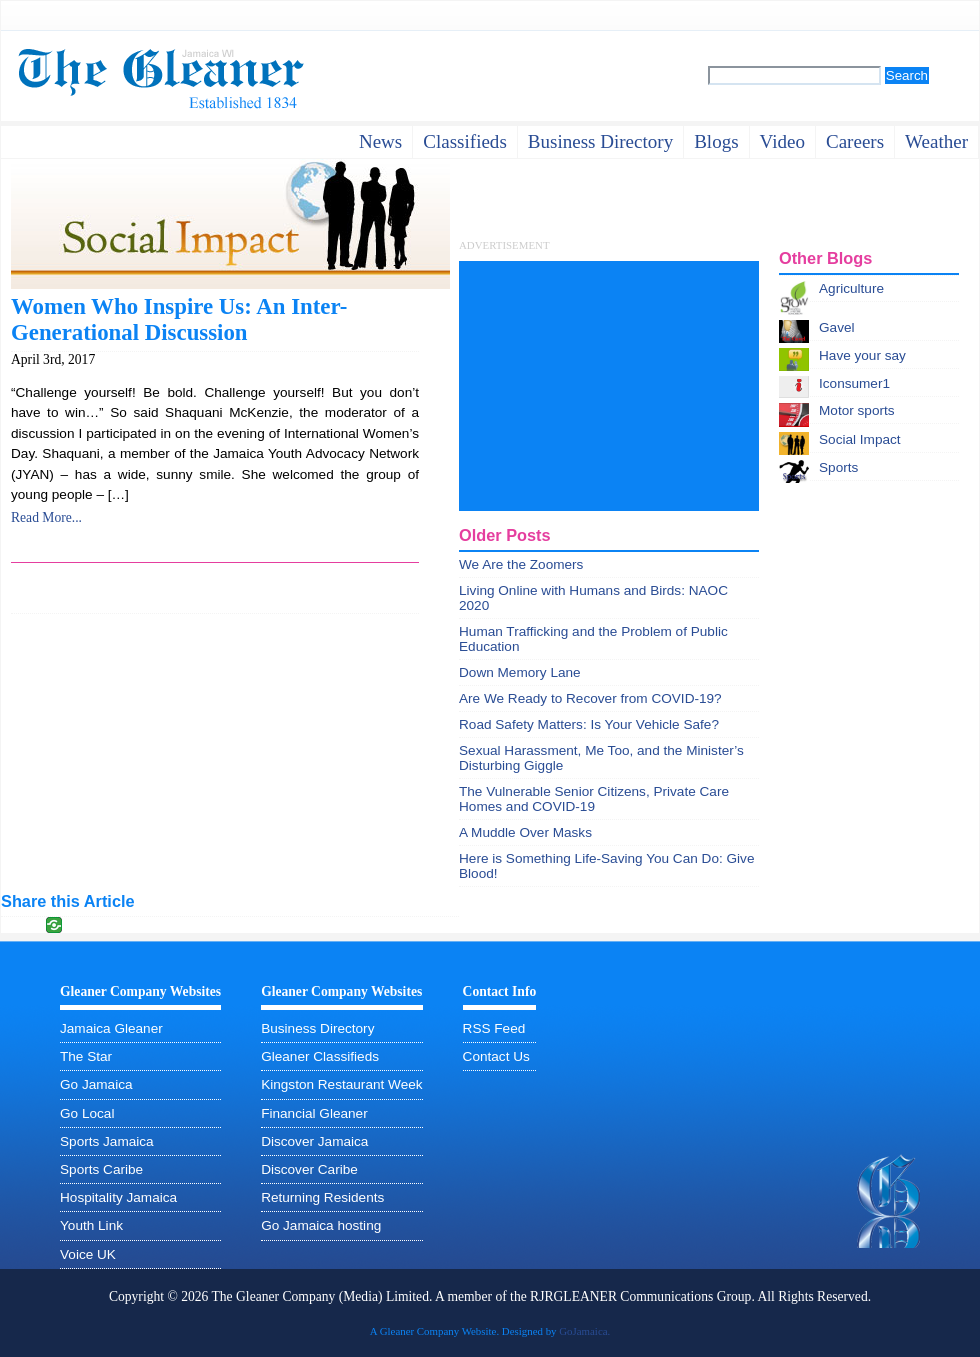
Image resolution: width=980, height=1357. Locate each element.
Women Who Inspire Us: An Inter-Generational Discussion (179, 319)
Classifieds (465, 141)
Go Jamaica (96, 1084)
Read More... (46, 517)
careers (855, 141)
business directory (600, 141)
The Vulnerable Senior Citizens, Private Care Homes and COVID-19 (594, 799)
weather (936, 141)
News (380, 141)
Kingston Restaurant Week (341, 1084)
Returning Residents (322, 1197)
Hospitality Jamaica (118, 1197)
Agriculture (851, 288)
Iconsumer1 (854, 383)
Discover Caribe (309, 1169)
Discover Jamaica (314, 1141)
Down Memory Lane (520, 672)
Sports (838, 467)
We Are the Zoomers (521, 564)
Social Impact (860, 439)
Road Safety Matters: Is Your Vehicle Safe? (589, 724)
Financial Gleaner (314, 1113)
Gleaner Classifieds (320, 1056)
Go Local (87, 1113)
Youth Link (91, 1225)
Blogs (716, 141)
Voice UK (88, 1254)
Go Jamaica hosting (321, 1225)
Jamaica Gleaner (111, 1028)
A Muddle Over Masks (525, 832)
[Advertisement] (609, 386)
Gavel (837, 327)
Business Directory (317, 1028)
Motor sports (857, 410)
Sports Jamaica (107, 1141)
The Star (86, 1056)
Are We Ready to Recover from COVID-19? (590, 698)
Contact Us (496, 1056)
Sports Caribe (101, 1169)
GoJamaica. (584, 1331)
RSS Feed (494, 1028)
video (782, 141)
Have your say (862, 355)
